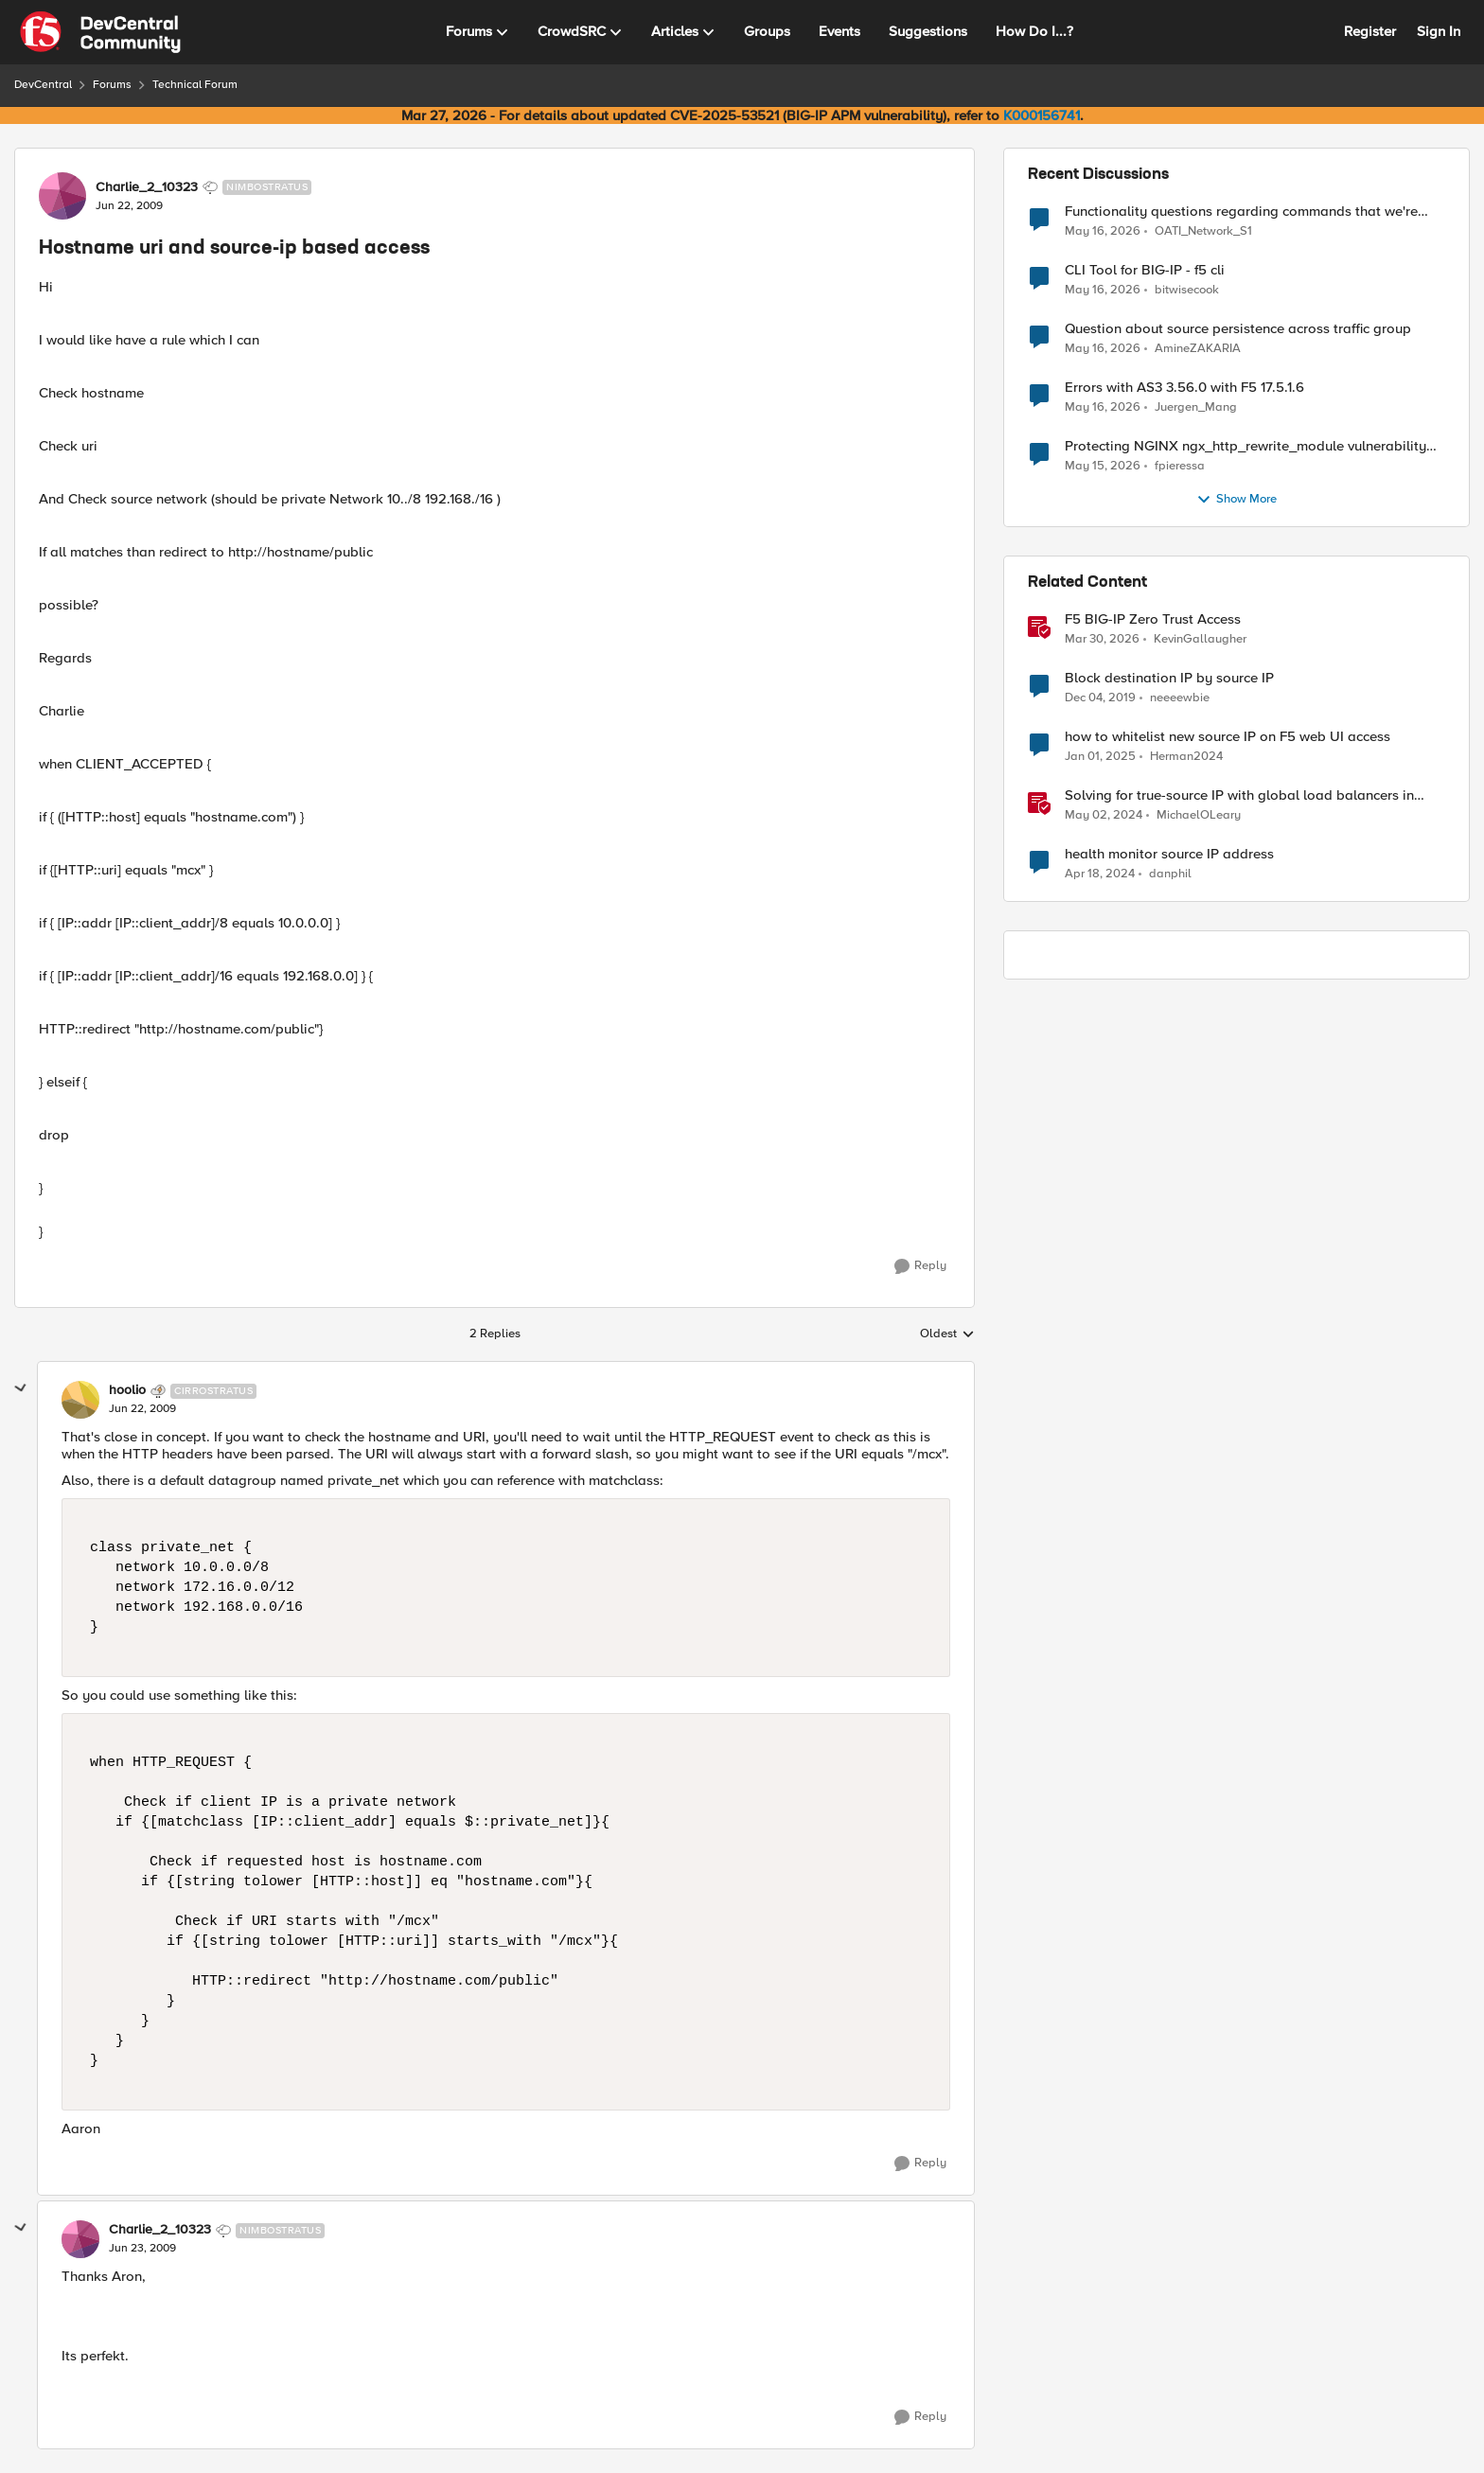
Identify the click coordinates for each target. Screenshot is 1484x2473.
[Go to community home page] (100, 32)
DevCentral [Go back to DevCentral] (43, 85)
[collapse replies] (20, 1388)
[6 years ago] (1100, 698)
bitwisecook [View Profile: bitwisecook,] (1187, 290)
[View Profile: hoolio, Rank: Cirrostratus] (80, 1400)
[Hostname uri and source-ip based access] (142, 1409)
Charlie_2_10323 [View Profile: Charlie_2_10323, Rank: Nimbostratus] (147, 187)
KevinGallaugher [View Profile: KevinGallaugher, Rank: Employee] (1200, 639)
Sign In (1438, 31)
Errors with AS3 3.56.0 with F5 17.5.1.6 (1184, 388)
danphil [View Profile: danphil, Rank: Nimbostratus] (1170, 874)
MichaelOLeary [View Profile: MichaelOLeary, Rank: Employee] (1199, 815)
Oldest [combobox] (947, 1334)
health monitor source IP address (1169, 854)
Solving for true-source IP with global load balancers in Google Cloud (1239, 795)
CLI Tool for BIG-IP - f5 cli (1145, 270)
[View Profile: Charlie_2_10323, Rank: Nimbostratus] (62, 196)
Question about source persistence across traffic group (1238, 329)
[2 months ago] (1102, 230)
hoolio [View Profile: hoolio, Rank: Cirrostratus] (127, 1390)
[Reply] (920, 1266)
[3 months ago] (1102, 639)
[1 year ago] (1100, 757)
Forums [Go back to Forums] (112, 85)
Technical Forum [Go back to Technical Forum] (195, 85)
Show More (1236, 499)
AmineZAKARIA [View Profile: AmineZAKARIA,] (1198, 349)
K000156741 (1041, 115)
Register (1370, 31)
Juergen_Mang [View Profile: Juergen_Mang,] (1196, 407)
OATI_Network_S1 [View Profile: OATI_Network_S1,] (1203, 230)
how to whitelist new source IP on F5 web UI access (1227, 737)
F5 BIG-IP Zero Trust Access (1153, 619)
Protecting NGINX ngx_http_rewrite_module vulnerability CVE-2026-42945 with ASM (1245, 446)
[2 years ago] (1103, 815)
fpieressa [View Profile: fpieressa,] (1180, 466)
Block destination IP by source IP (1169, 678)
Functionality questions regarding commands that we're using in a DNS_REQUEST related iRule (1241, 211)
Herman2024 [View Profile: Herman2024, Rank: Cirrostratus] (1186, 757)
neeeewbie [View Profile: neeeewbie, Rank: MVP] (1180, 698)
